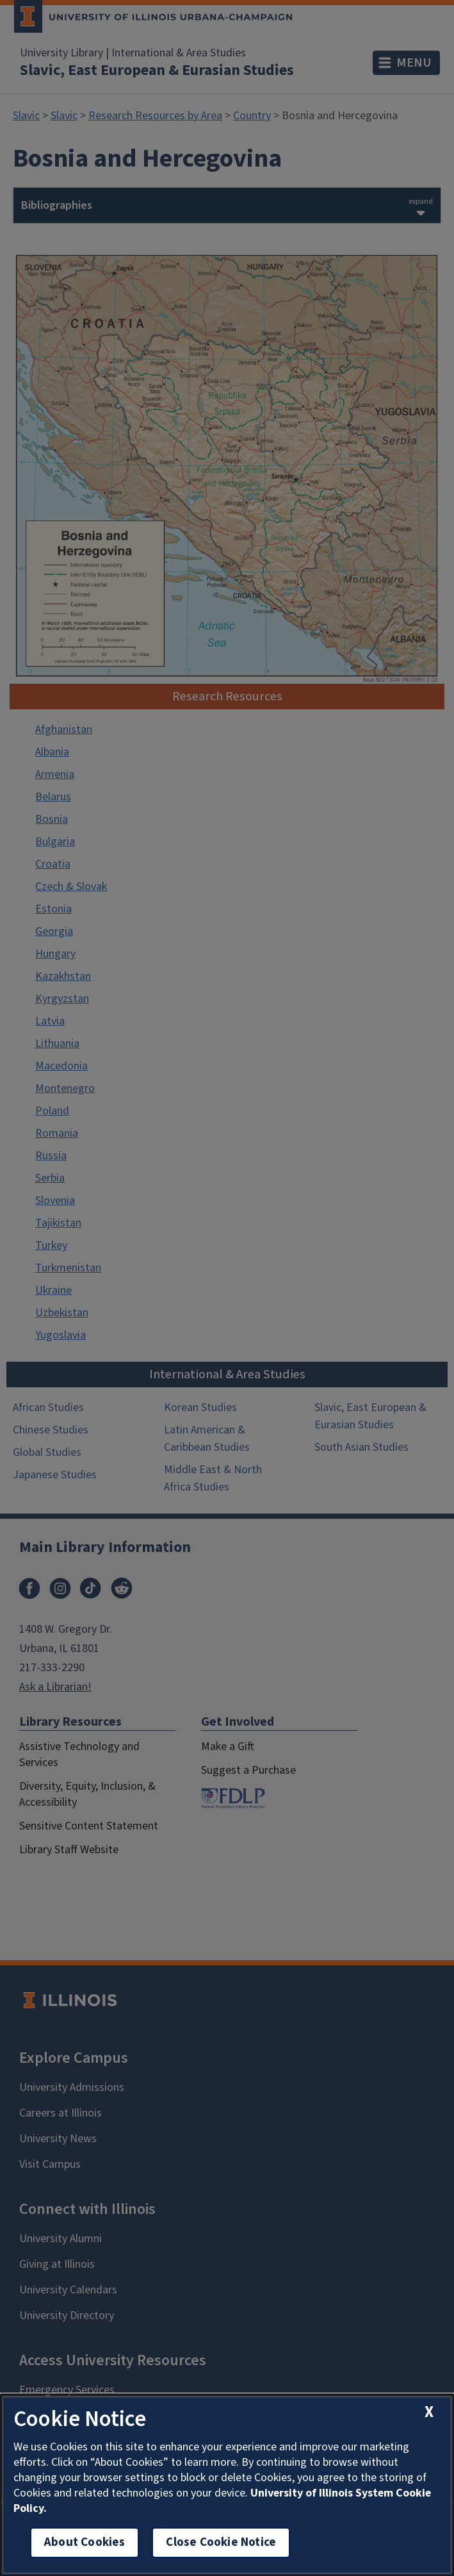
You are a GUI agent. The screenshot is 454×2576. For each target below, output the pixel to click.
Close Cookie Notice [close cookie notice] (221, 2542)
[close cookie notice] (429, 2412)
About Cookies (84, 2542)
